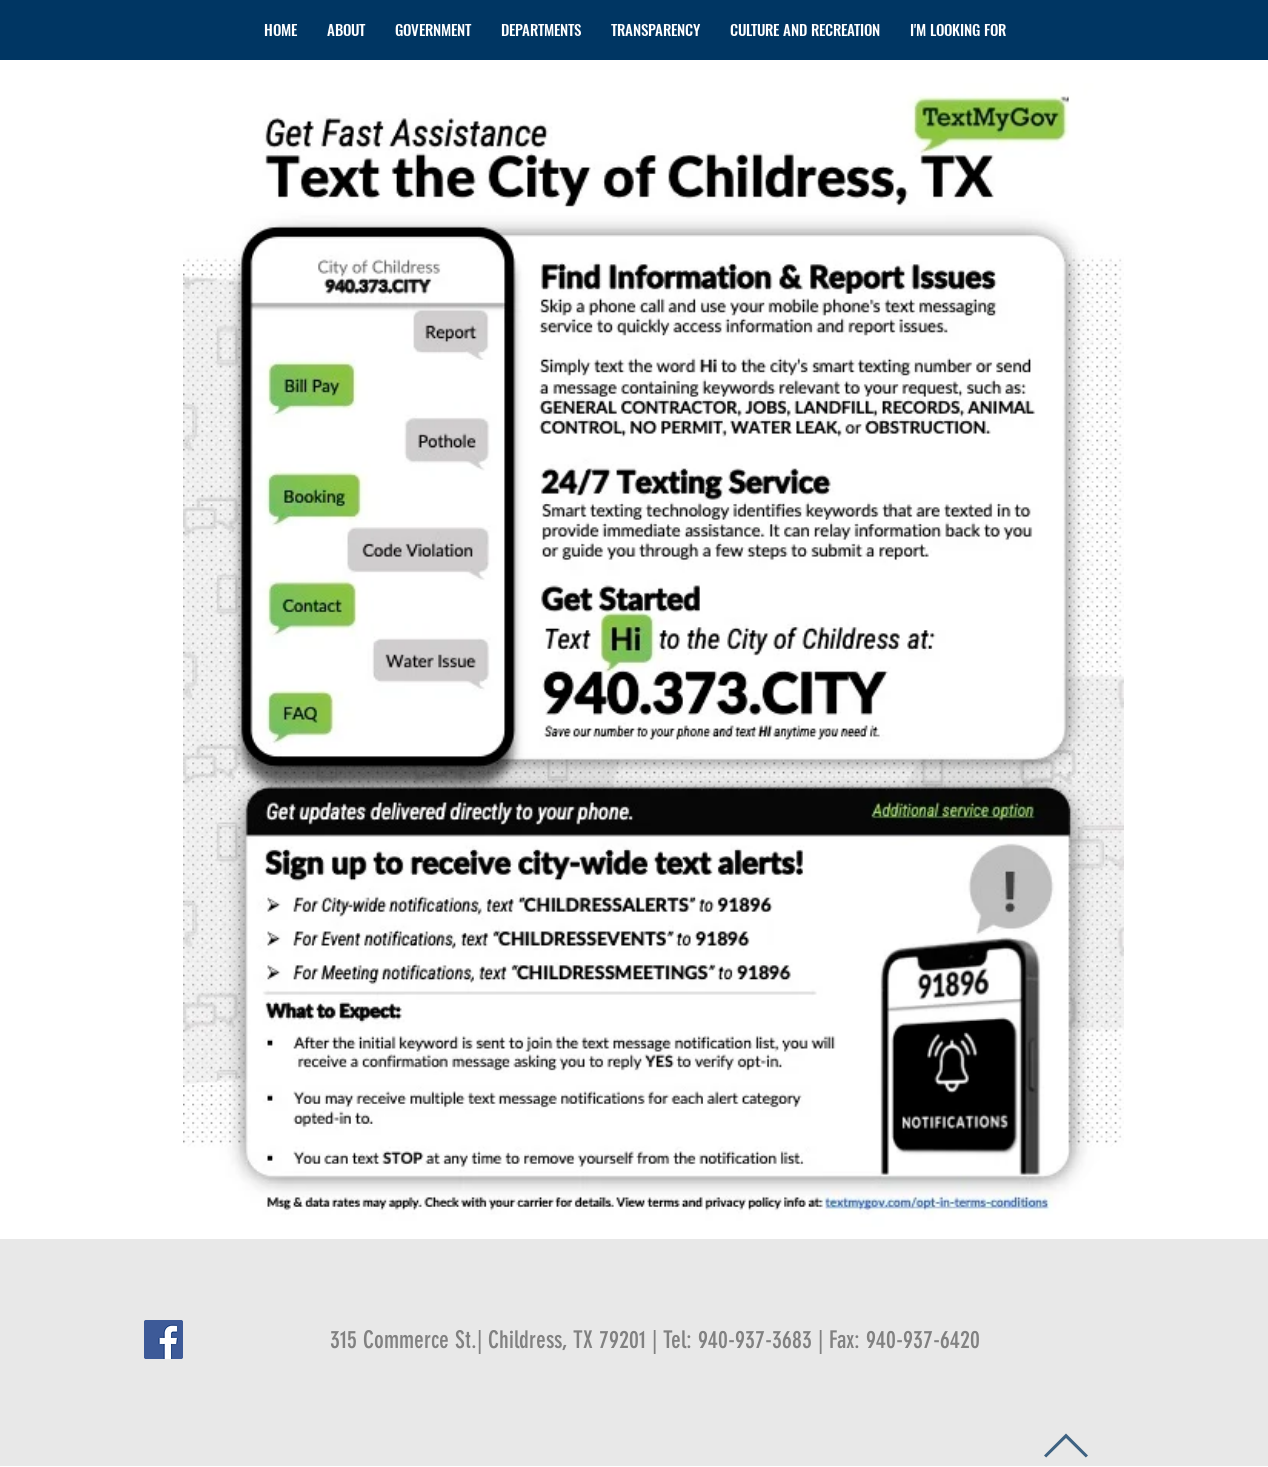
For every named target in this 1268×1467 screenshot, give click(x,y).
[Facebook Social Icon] (163, 1339)
